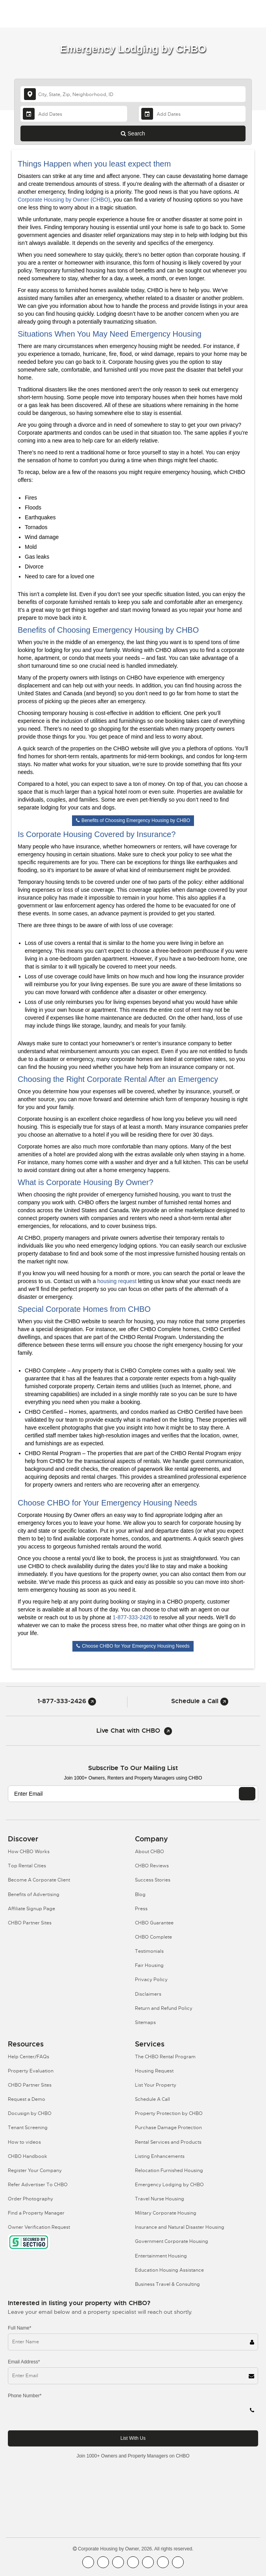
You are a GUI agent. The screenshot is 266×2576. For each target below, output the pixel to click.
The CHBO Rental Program (165, 2057)
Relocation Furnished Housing (169, 2170)
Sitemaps (145, 2022)
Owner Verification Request (39, 2227)
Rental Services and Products (168, 2142)
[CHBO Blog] (118, 2562)
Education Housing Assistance (169, 2270)
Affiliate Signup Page (31, 1909)
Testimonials (149, 1951)
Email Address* (24, 2362)
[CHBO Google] (178, 2562)
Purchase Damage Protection (168, 2127)
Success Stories (152, 1880)
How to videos (24, 2142)
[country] (133, 94)
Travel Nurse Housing (159, 2199)
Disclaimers (148, 1994)
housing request (117, 1281)
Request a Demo (26, 2099)
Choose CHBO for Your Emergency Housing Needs (132, 1646)
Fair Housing (149, 1965)
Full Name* (19, 2328)
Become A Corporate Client (39, 1880)
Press (141, 1909)
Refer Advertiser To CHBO (38, 2185)
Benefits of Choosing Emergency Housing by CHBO (133, 820)
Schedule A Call (152, 2099)
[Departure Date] (192, 114)
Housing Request (154, 2071)
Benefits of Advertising (33, 1894)
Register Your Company (35, 2170)
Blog (140, 1894)
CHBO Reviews (152, 1866)
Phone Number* (24, 2395)
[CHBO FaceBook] (88, 2562)
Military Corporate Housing (165, 2213)
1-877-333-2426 (132, 1617)
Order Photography (30, 2199)
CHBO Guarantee (154, 1923)
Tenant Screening (28, 2127)
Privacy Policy (151, 1979)
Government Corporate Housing (171, 2241)
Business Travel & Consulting (167, 2284)
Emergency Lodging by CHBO (169, 2185)
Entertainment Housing (161, 2256)
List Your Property (155, 2085)
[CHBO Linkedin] (148, 2562)
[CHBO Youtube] (103, 2562)
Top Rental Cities (27, 1866)
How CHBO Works (29, 1851)
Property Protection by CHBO (169, 2113)
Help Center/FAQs (28, 2057)
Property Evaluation (31, 2071)
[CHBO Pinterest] (163, 2562)
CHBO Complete (153, 1937)
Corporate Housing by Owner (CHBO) (64, 199)
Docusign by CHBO (30, 2113)
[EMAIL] (247, 1793)
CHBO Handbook (27, 2156)
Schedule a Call (199, 1701)
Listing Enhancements (160, 2156)
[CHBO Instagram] (133, 2562)
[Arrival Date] (73, 114)
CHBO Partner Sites (30, 1923)
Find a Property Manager (36, 2213)
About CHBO (149, 1851)
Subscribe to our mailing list (133, 1768)
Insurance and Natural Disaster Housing (179, 2227)
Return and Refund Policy (163, 2008)
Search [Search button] (133, 133)
